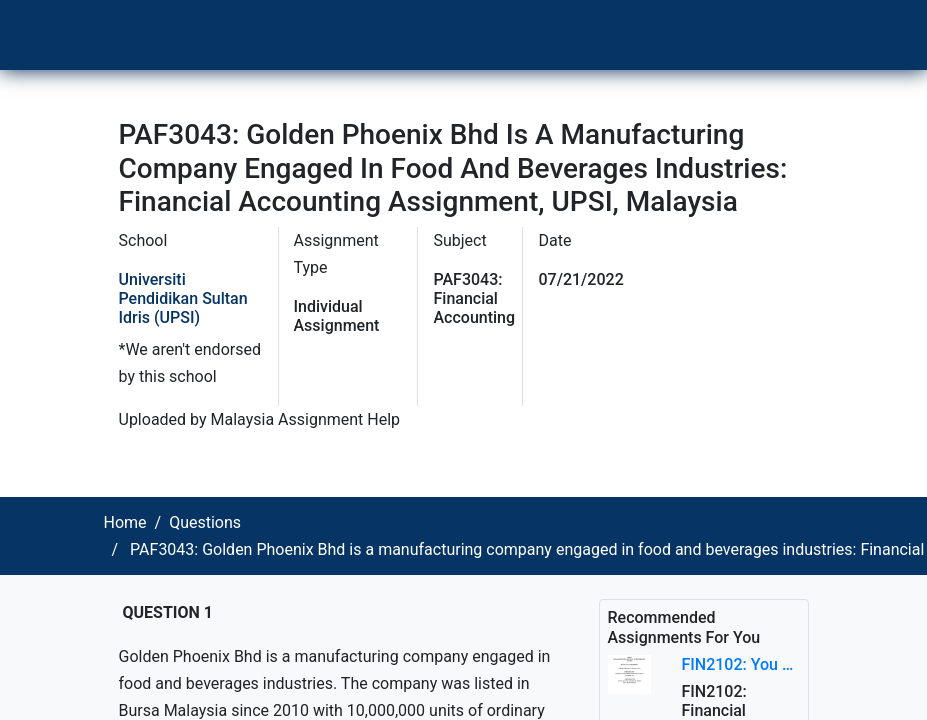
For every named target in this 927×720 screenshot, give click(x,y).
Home (125, 522)
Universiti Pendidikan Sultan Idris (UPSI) (183, 298)
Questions (205, 522)
